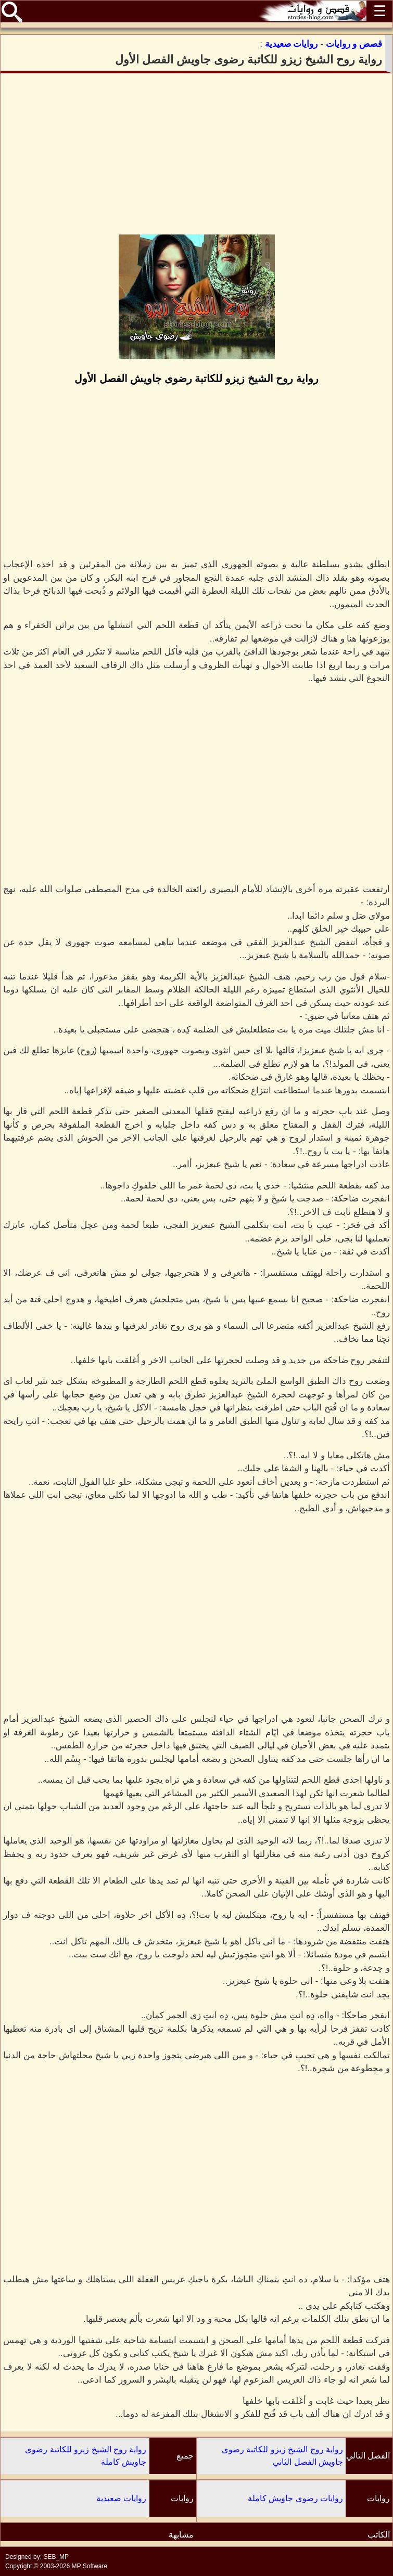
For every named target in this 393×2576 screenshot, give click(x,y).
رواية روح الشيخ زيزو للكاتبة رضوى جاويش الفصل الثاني (282, 2455)
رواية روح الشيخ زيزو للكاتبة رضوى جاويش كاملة (85, 2455)
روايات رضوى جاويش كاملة (295, 2498)
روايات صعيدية (121, 2498)
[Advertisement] (196, 154)
